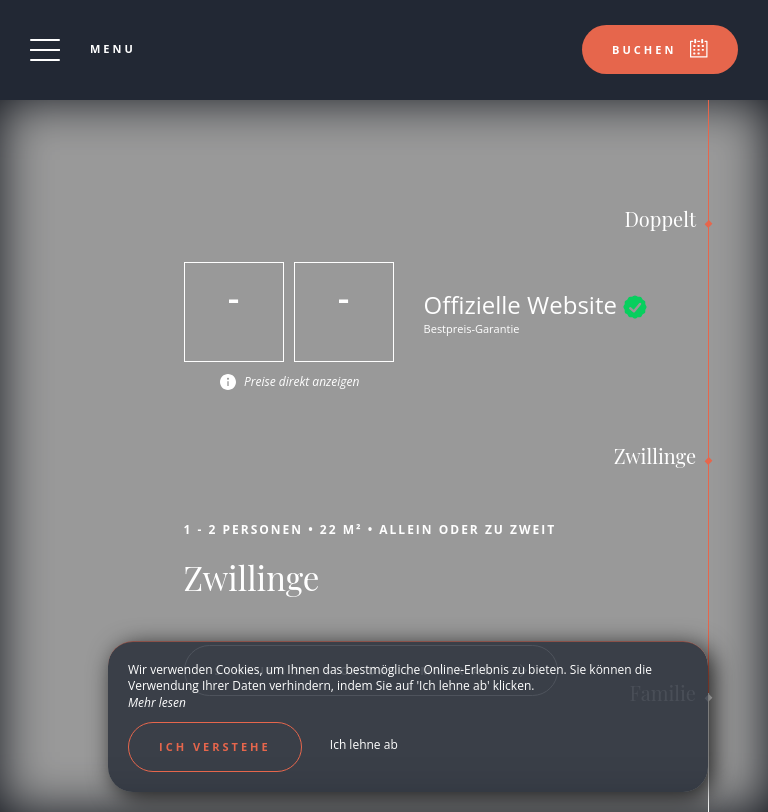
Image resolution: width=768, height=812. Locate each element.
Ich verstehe (215, 746)
